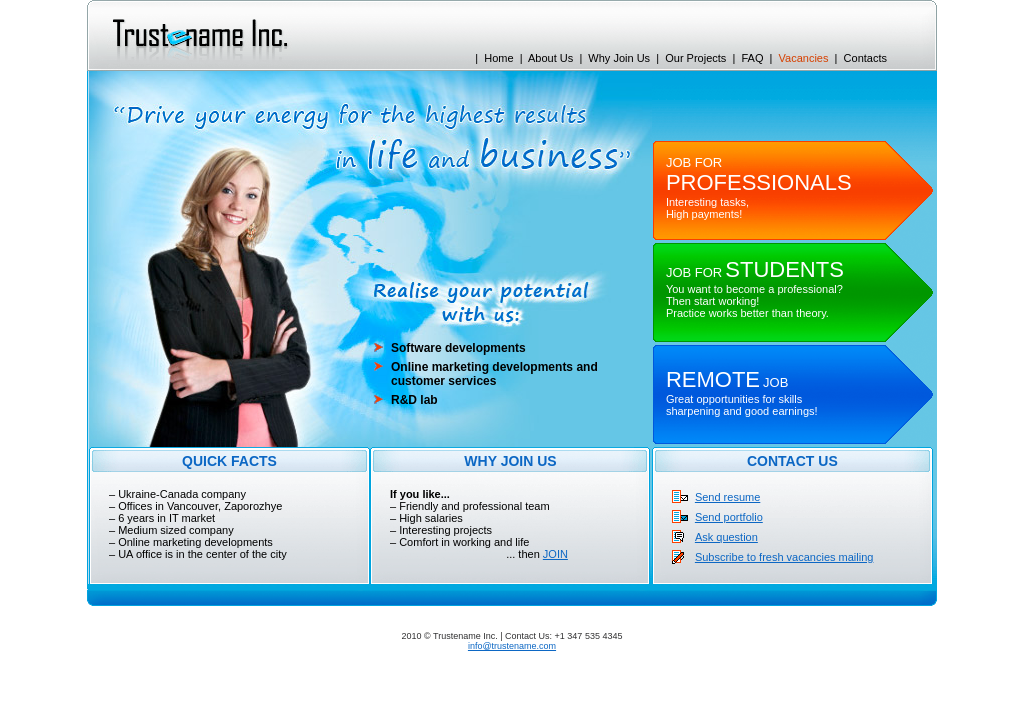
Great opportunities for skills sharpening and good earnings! (742, 397)
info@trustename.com (512, 646)
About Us (550, 58)
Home (498, 58)
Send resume (727, 497)
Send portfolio (729, 517)
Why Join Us (619, 58)
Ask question (726, 537)
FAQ (752, 58)
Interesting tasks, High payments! (759, 188)
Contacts (865, 58)
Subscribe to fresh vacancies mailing (784, 557)
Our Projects (695, 58)
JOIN (555, 554)
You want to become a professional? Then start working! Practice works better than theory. (755, 293)
